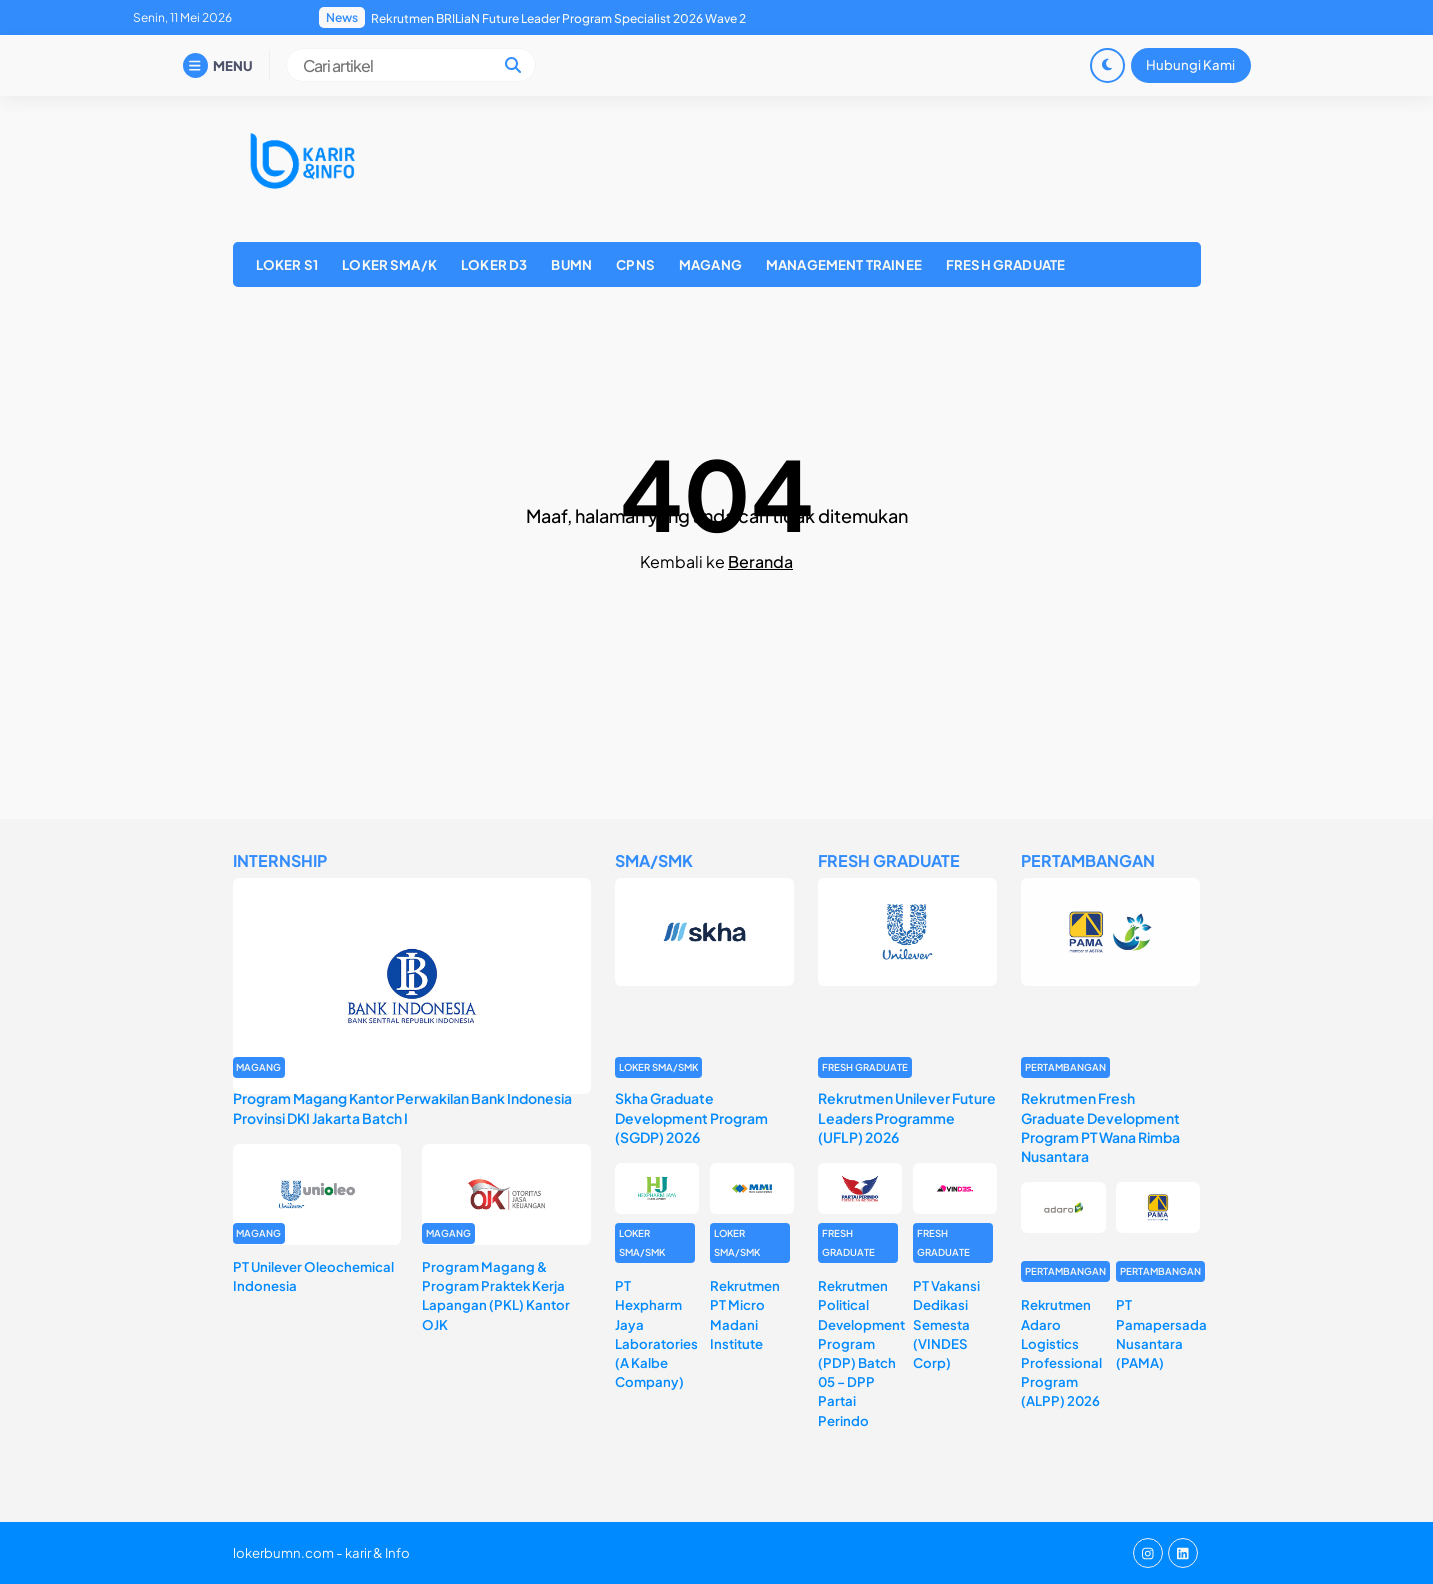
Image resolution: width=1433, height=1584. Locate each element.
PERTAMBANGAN (1065, 1067)
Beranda (760, 561)
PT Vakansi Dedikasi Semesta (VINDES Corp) (946, 1324)
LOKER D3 (494, 264)
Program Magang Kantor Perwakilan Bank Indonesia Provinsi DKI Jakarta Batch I (402, 1107)
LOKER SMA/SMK (658, 1067)
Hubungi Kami (1190, 64)
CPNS (635, 264)
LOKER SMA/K (389, 264)
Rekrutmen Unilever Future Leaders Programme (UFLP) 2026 (907, 1117)
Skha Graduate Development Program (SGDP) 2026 (691, 1117)
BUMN (571, 264)
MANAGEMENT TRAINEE (844, 264)
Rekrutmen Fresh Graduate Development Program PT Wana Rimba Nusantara (1100, 1127)
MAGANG (710, 264)
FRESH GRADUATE (1005, 264)
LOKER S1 (287, 264)
